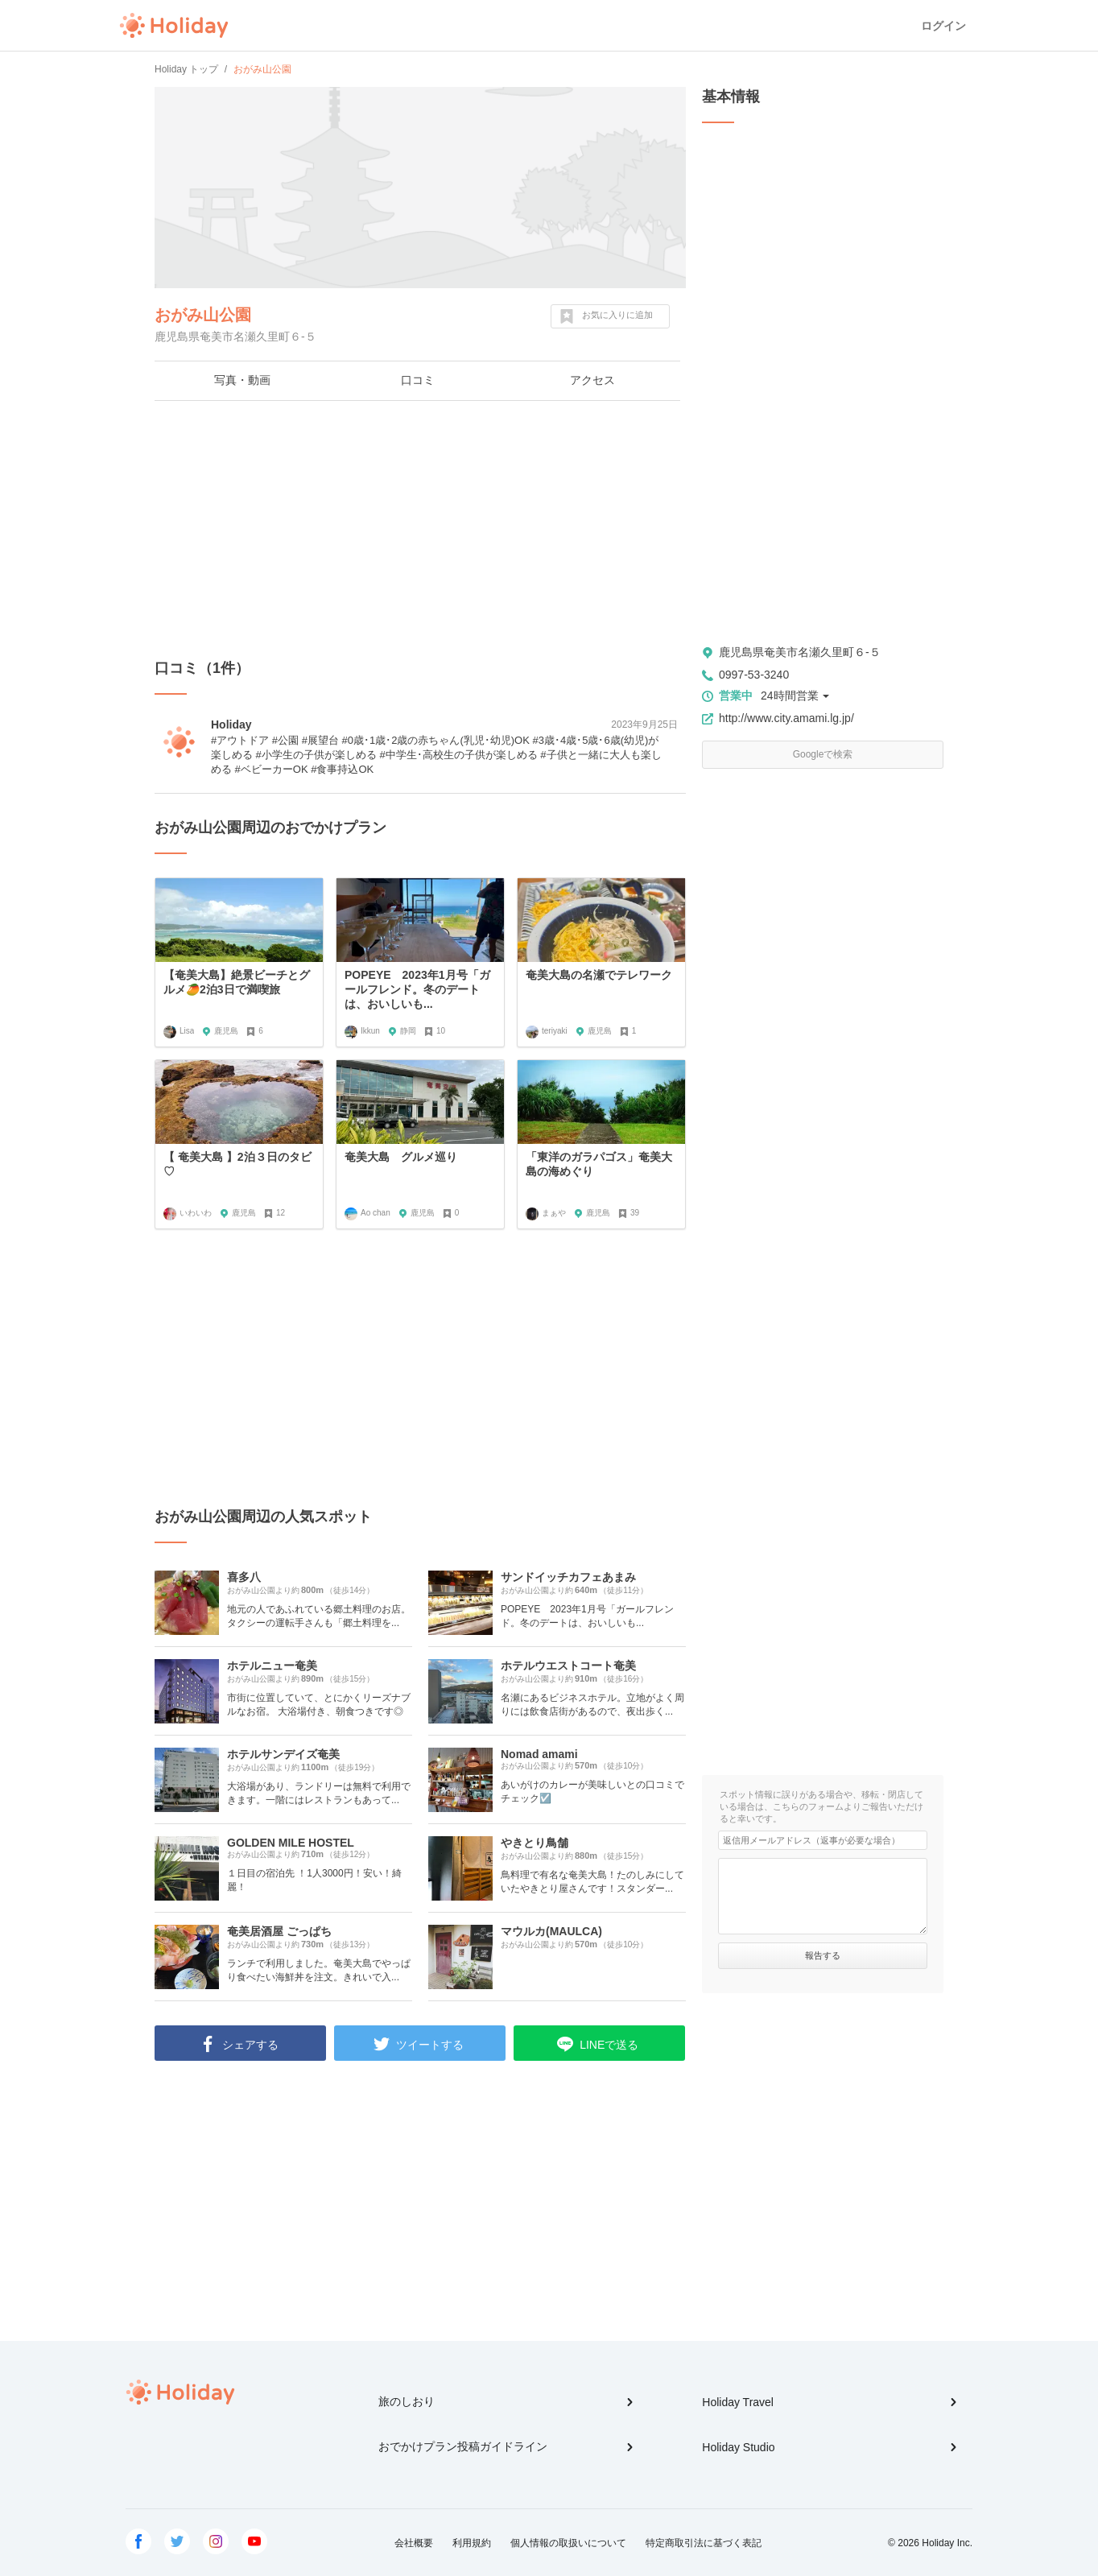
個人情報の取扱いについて (568, 2543)
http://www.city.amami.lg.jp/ (786, 718)
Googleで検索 (823, 754)
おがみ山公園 (203, 315)
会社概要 (413, 2543)
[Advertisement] (420, 529)
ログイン (943, 25)
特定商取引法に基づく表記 (704, 2543)
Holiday (174, 26)
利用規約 (471, 2543)
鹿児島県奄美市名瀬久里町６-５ (800, 652)
